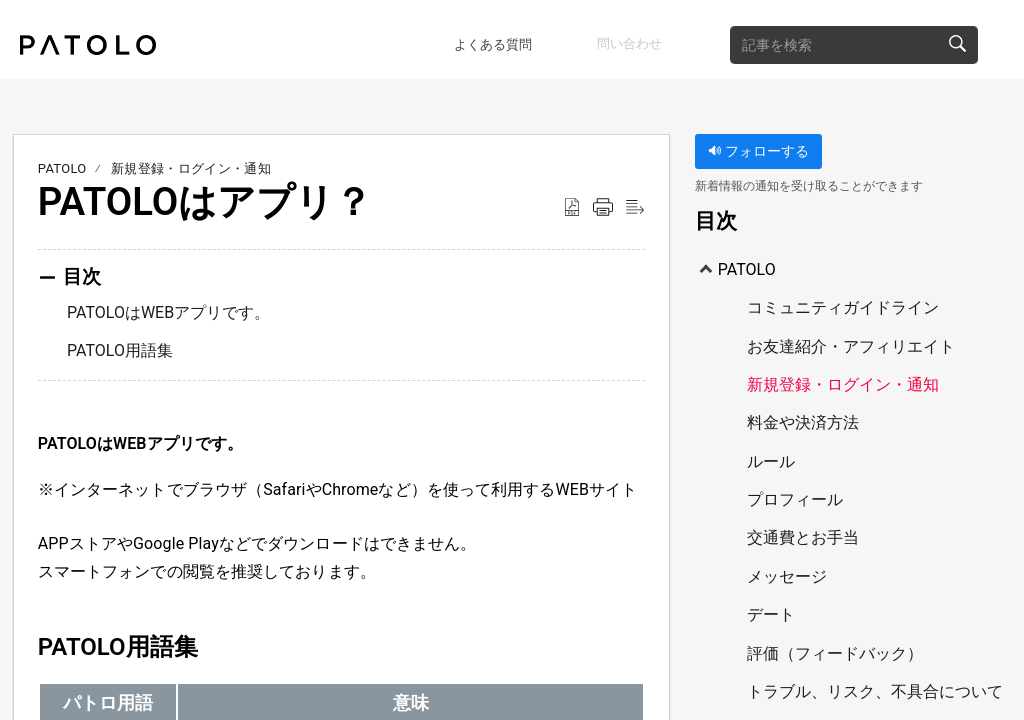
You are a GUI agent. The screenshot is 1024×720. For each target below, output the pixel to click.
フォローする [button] (758, 144)
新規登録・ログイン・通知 (191, 161)
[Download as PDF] (572, 201)
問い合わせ (632, 34)
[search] (895, 36)
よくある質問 (442, 36)
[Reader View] (635, 201)
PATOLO (62, 161)
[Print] (603, 201)
